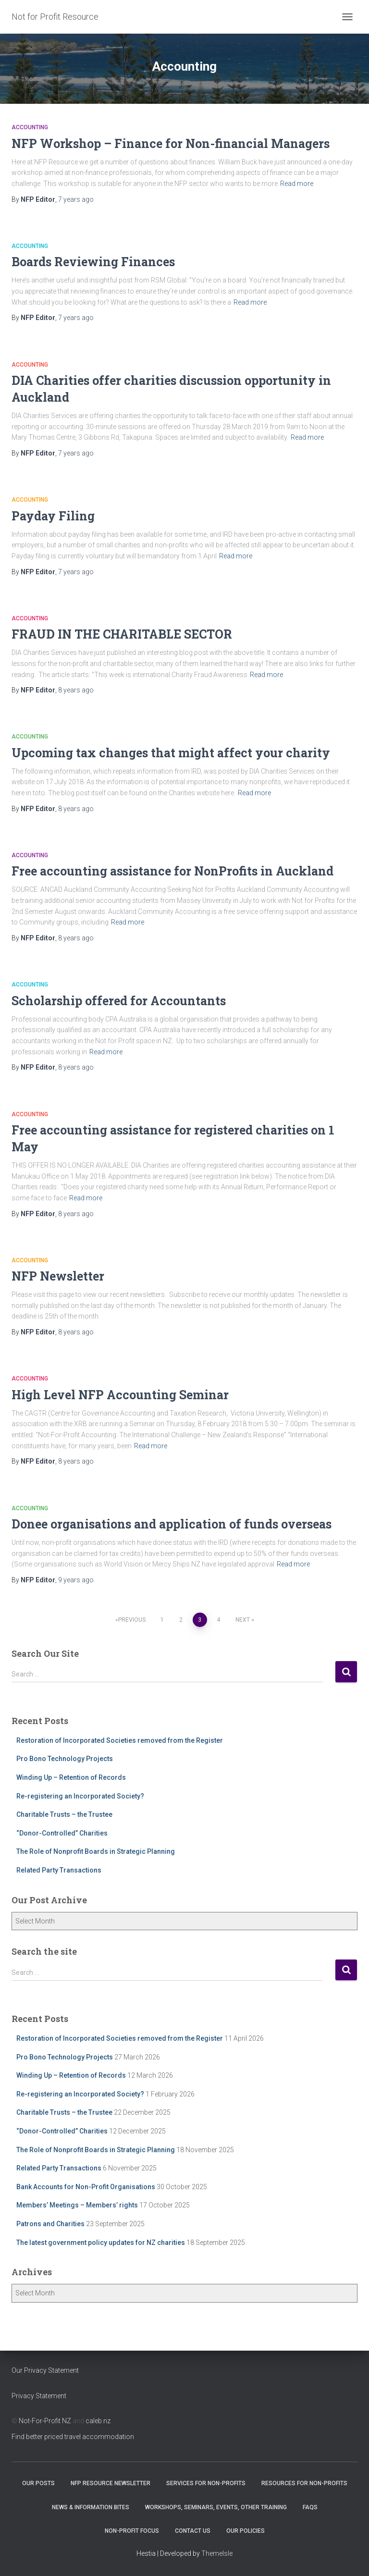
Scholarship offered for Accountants (119, 1001)
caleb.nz (98, 2421)
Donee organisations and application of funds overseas (172, 1524)
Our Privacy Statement (45, 2370)
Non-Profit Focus (132, 2530)
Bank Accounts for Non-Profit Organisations (85, 2187)
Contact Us (192, 2530)
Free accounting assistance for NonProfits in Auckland (172, 871)
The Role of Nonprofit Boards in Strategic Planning (95, 1851)
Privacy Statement (39, 2396)
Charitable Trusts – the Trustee (64, 1814)
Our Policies (245, 2530)
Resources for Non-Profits (304, 2483)
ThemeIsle (217, 2553)
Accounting (30, 127)
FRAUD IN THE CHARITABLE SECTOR (122, 634)
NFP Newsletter (58, 1276)
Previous (132, 1619)
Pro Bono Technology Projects (64, 1759)
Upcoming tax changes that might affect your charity (171, 753)
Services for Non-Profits (206, 2483)
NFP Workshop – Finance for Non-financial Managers (171, 143)
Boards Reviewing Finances (93, 262)
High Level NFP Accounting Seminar (120, 1395)
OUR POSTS (38, 2483)
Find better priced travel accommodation (73, 2436)
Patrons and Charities (50, 2224)
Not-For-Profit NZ (45, 2421)
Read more (296, 183)
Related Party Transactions (58, 1870)
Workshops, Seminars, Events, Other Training (216, 2507)
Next (242, 1619)
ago (76, 199)
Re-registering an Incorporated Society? (80, 1796)
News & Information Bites (90, 2507)
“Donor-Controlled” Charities (62, 1833)
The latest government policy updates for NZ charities (100, 2242)
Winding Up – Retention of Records (71, 1777)
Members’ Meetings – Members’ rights (77, 2205)
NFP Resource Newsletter (110, 2483)
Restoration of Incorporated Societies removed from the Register (119, 1740)
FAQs (310, 2507)
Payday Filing (53, 516)
